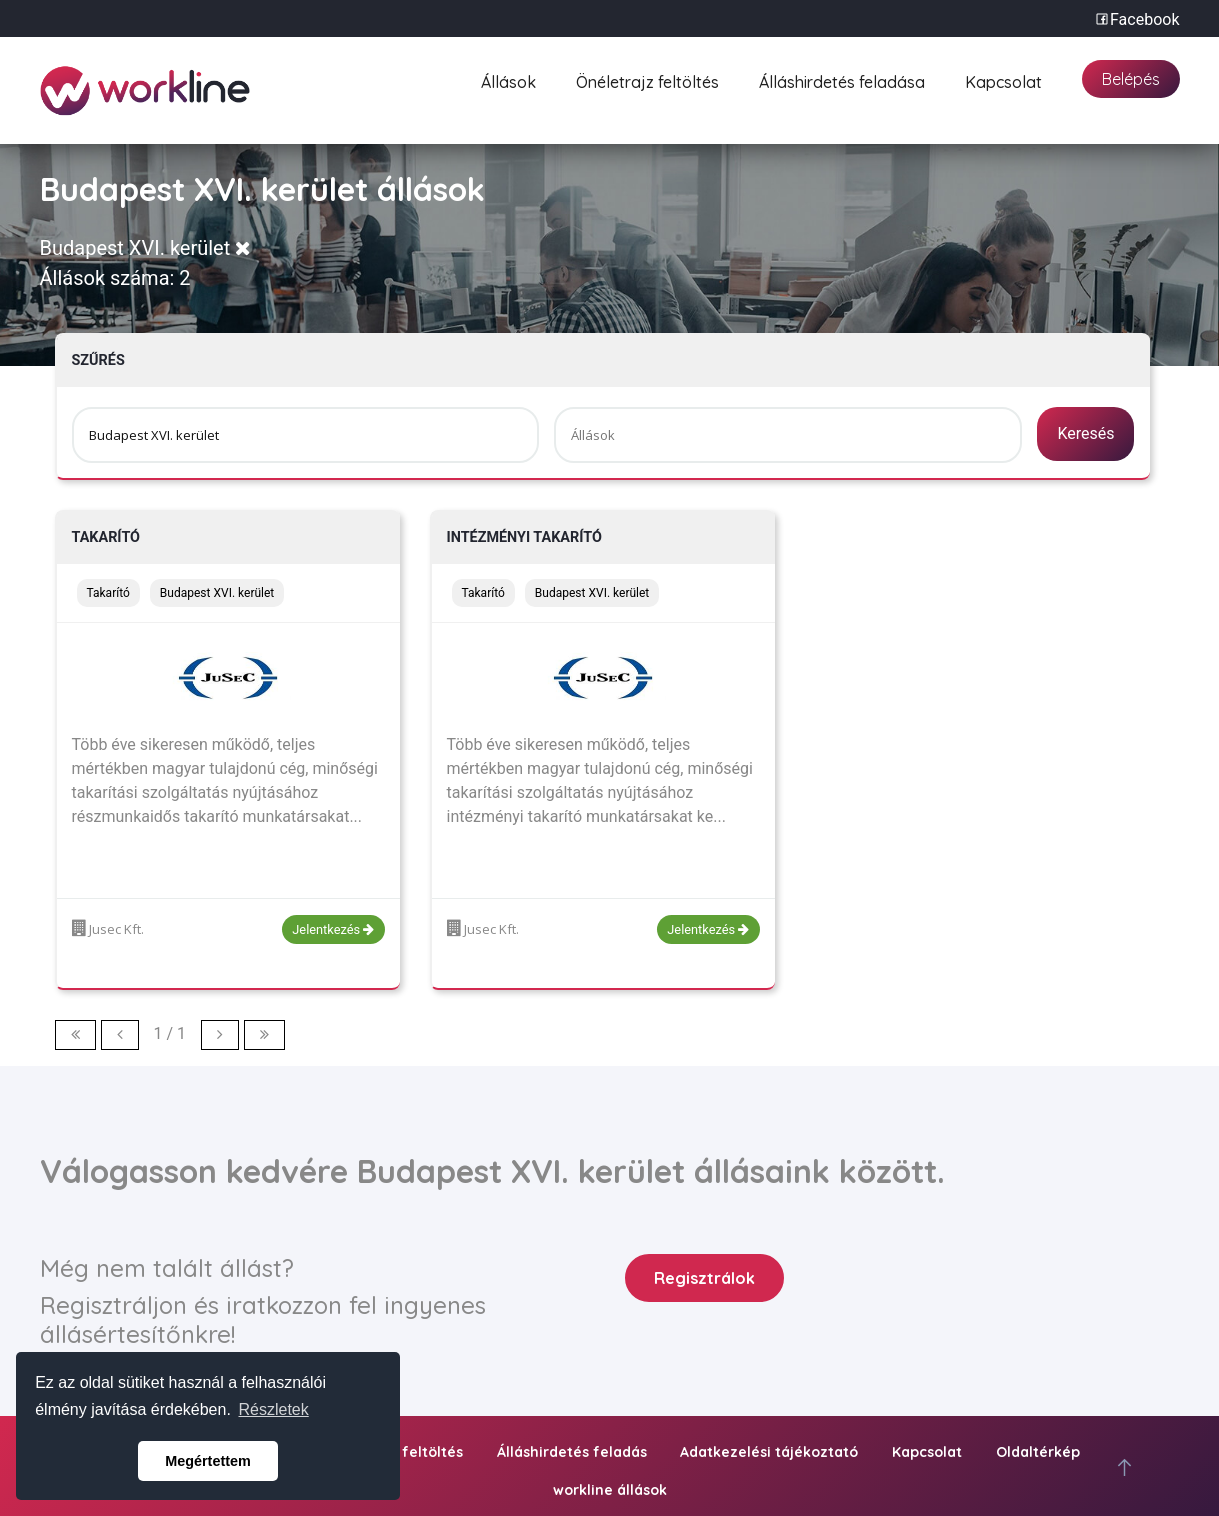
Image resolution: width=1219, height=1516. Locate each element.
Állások (508, 79)
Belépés (1131, 79)
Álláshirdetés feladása (842, 79)
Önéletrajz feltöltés (647, 79)
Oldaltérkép (1038, 1452)
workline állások (610, 1490)
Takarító (106, 537)
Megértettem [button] (208, 1461)
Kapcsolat (1003, 79)
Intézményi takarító (524, 537)
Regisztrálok (704, 1278)
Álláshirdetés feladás (572, 1452)
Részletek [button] (274, 1409)
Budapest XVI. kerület (146, 248)
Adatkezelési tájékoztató (769, 1452)
